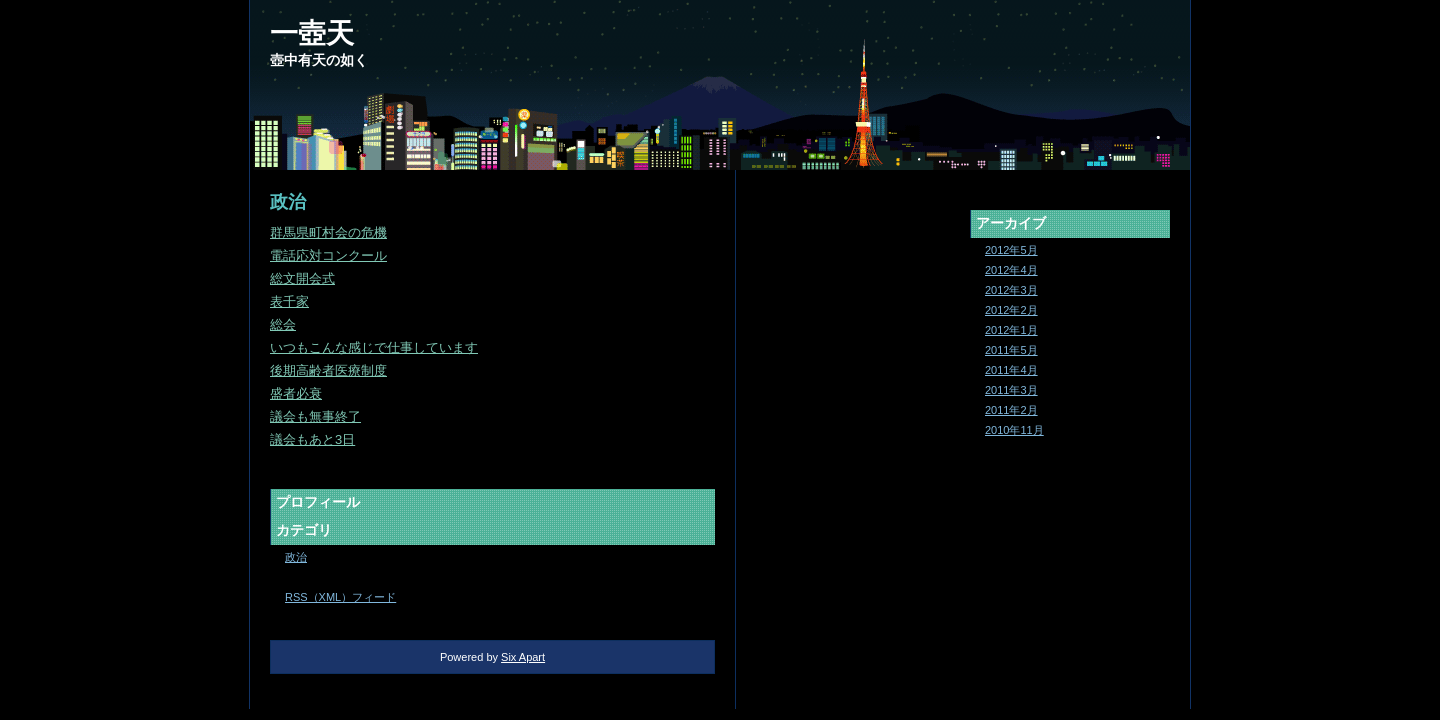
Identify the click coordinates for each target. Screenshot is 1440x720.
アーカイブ (1011, 223)
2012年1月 (1011, 330)
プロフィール (318, 502)
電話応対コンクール (328, 255)
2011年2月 (1011, 410)
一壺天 (312, 33)
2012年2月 (1011, 310)
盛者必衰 (296, 393)
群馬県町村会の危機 (328, 232)
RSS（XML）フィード (340, 597)
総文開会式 (302, 278)
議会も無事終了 (315, 416)
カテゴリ (304, 530)
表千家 (289, 301)
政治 (296, 557)
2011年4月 (1011, 370)
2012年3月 (1011, 290)
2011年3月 (1011, 390)
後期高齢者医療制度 (328, 370)
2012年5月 (1011, 250)
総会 (283, 324)
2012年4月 (1011, 270)
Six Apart (523, 657)
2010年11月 (1014, 430)
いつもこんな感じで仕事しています (374, 347)
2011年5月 (1011, 350)
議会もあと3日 (312, 439)
